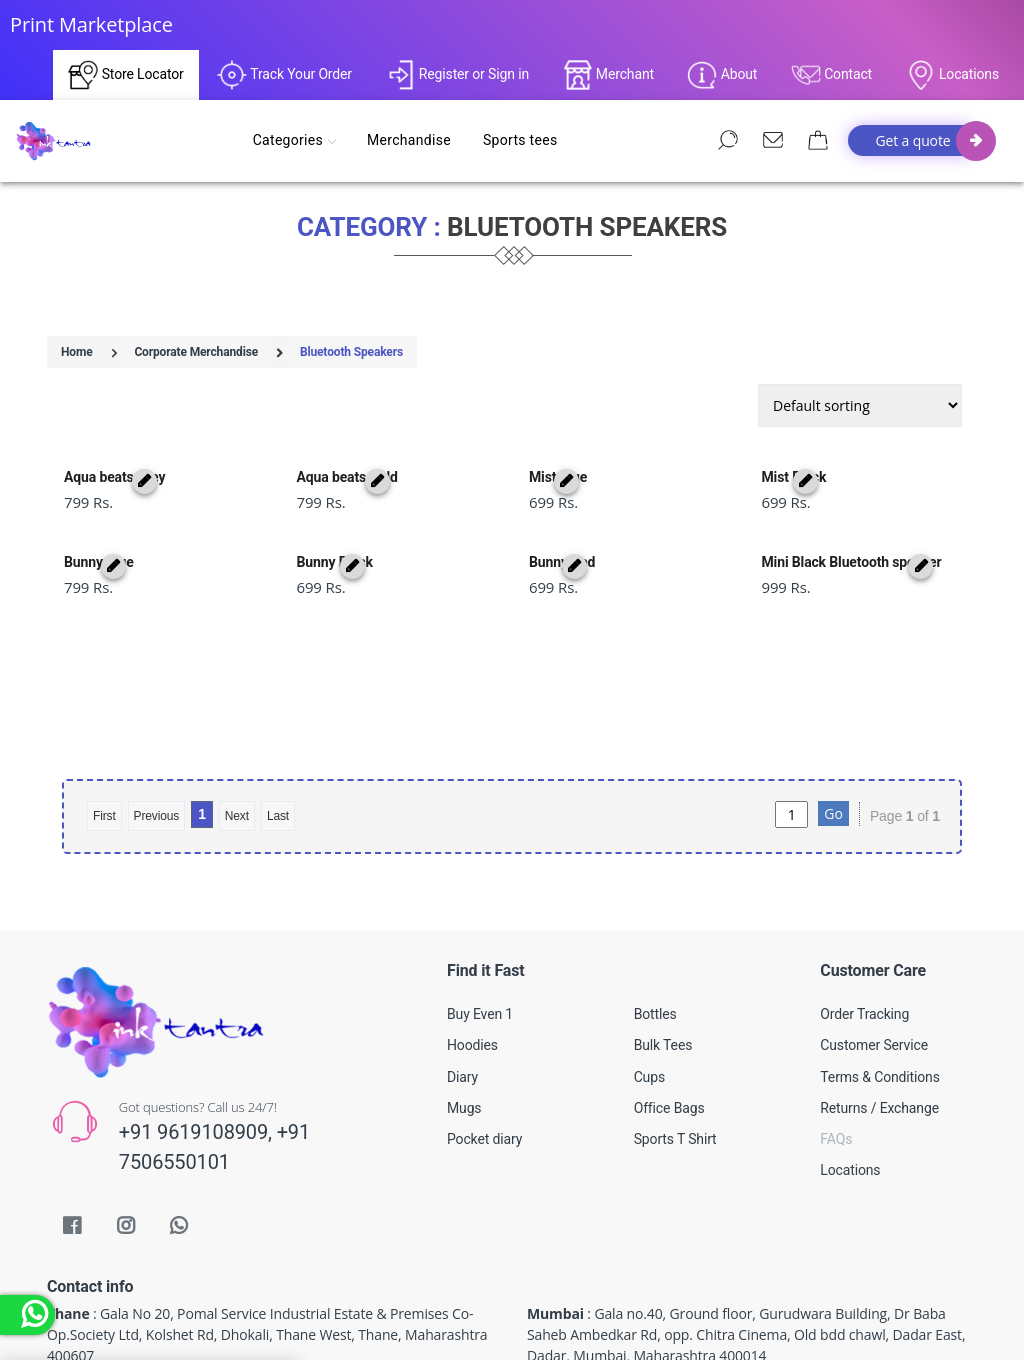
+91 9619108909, (198, 1057)
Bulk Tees (663, 970)
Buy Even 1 (480, 939)
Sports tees (524, 140)
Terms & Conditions (879, 1002)
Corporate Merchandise (196, 352)
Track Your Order (284, 75)
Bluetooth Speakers (351, 352)
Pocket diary (484, 1064)
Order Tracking (864, 939)
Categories (298, 140)
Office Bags (669, 1033)
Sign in (508, 74)
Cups (649, 1002)
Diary (462, 1002)
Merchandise (413, 140)
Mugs (464, 1033)
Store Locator (125, 75)
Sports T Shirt (675, 1064)
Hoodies (472, 970)
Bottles (655, 939)
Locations (952, 75)
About (722, 75)
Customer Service (874, 970)
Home (77, 352)
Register (436, 74)
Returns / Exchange (879, 1033)
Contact (831, 75)
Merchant (608, 75)
